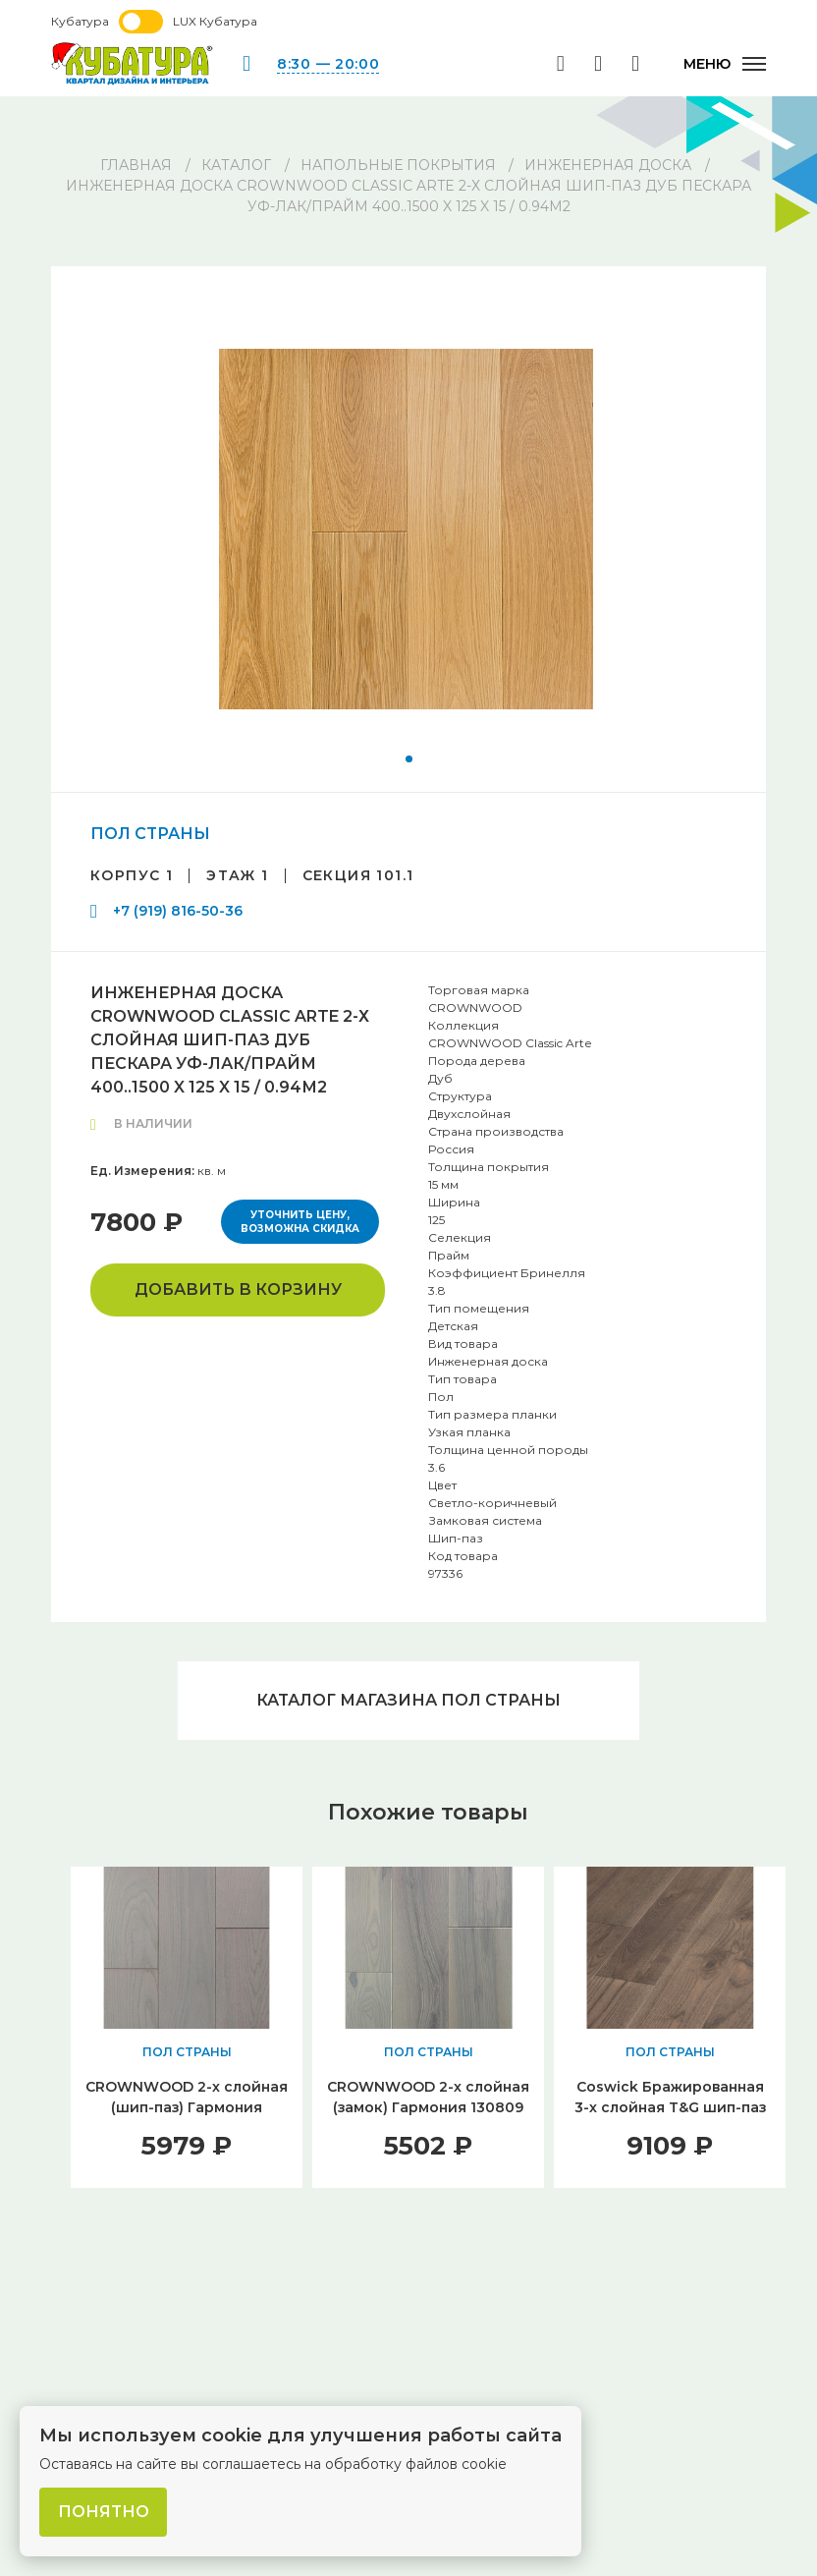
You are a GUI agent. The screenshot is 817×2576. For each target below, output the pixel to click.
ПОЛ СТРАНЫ (150, 833)
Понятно (103, 2511)
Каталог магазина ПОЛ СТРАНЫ (408, 1700)
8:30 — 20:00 (328, 64)
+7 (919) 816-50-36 (178, 911)
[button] (409, 759)
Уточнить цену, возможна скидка (300, 1221)
